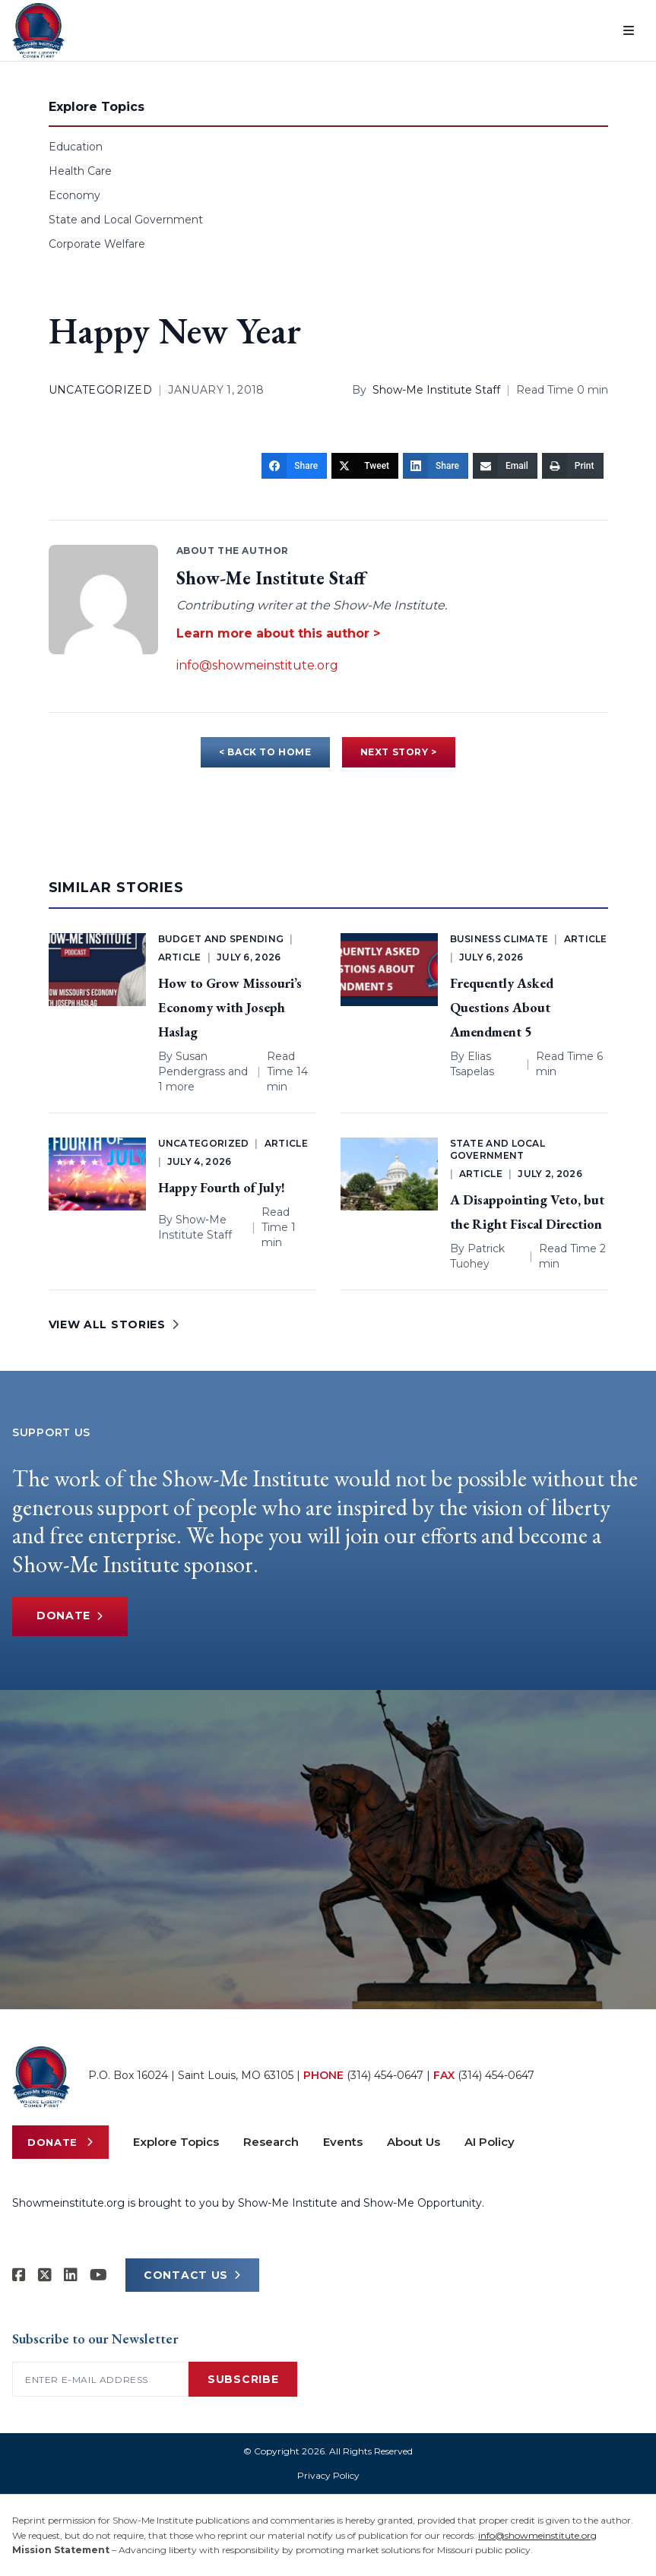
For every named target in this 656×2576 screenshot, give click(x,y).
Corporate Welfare (97, 244)
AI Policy (489, 2142)
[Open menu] (628, 30)
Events (343, 2142)
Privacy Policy (328, 2475)
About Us (413, 2142)
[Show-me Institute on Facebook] (19, 2275)
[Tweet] (364, 466)
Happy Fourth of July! (221, 1187)
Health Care (80, 171)
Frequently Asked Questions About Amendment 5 (501, 1007)
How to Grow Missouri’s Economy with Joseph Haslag (230, 1007)
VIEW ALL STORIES (114, 1324)
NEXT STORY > (398, 752)
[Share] (294, 466)
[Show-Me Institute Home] (38, 30)
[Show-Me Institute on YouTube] (98, 2275)
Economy (74, 195)
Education (76, 146)
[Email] (505, 466)
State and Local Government (126, 219)
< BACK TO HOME (265, 752)
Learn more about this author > (278, 633)
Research (271, 2142)
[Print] (573, 466)
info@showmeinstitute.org (257, 665)
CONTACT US (192, 2275)
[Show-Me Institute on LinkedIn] (71, 2275)
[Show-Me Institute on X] (45, 2275)
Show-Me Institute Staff (436, 390)
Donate (69, 1616)
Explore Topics (176, 2142)
